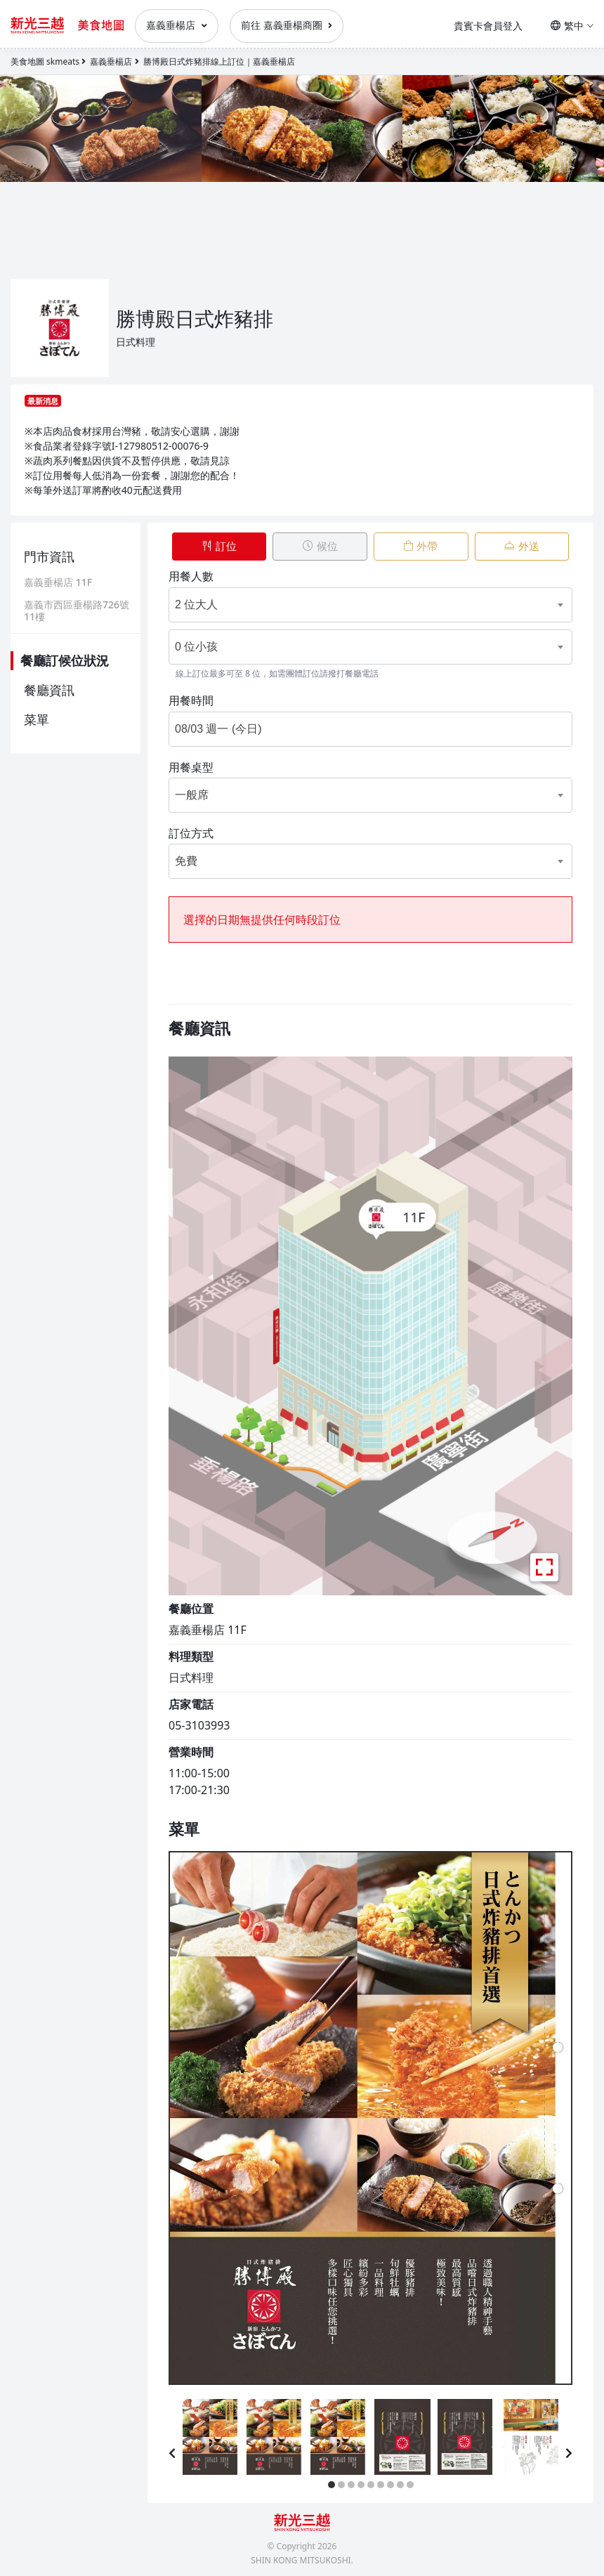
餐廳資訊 (49, 689)
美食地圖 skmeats (45, 61)
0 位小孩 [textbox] (196, 641)
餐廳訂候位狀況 (64, 660)
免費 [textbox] (186, 856)
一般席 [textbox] (192, 789)
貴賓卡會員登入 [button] (488, 25)
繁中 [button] (572, 25)
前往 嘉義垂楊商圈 (286, 25)
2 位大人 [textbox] (196, 599)
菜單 (36, 719)
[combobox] (350, 599)
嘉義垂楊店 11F (58, 583)
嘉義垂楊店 (176, 25)
